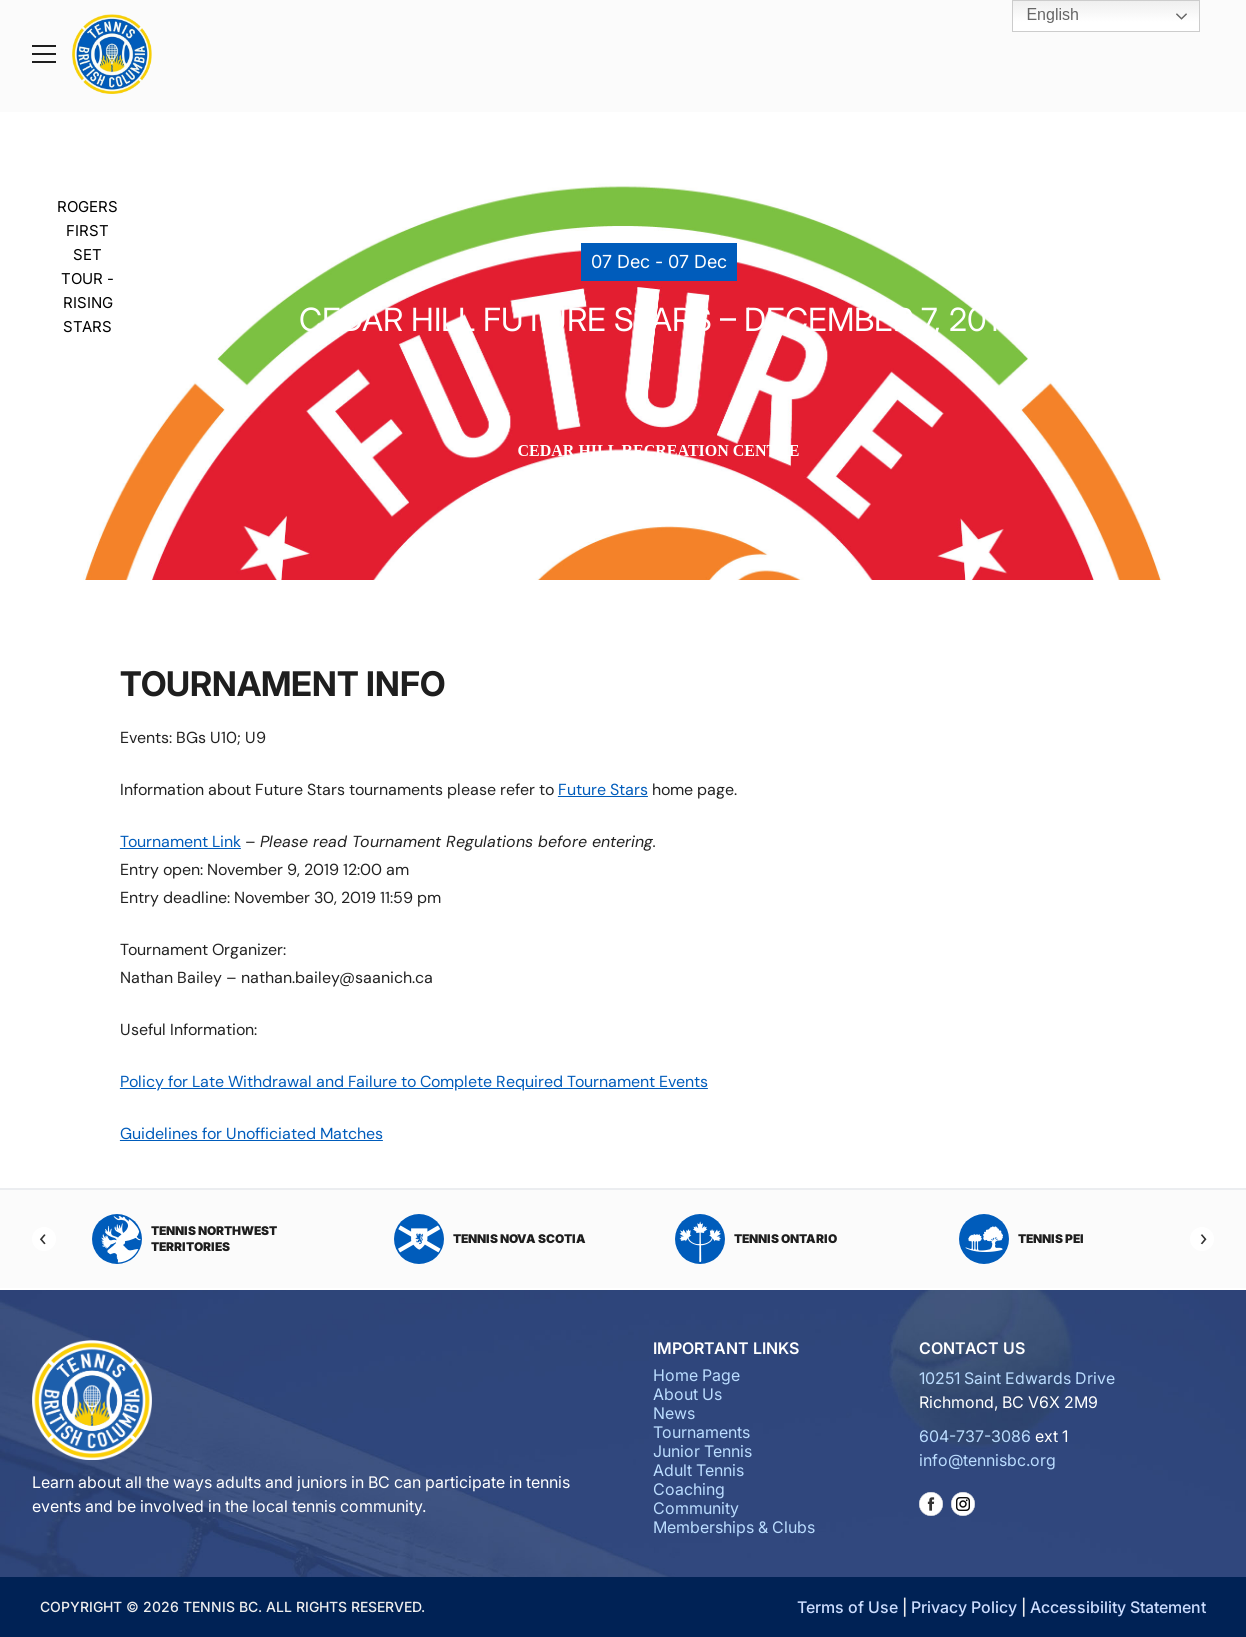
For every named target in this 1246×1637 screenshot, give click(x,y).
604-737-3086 (975, 1436)
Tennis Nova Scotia (490, 1239)
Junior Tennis (702, 1451)
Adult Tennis (698, 1470)
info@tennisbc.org (987, 1460)
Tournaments (701, 1432)
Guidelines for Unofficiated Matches (251, 1133)
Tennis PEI (1021, 1239)
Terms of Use (847, 1607)
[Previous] (44, 1239)
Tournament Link (180, 841)
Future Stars (603, 789)
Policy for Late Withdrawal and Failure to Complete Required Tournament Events (414, 1081)
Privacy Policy (964, 1607)
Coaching (689, 1489)
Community (696, 1508)
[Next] (1202, 1239)
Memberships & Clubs (734, 1527)
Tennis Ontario (756, 1239)
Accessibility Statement (1118, 1607)
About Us (687, 1394)
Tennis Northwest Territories (184, 1239)
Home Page (696, 1375)
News (674, 1413)
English (1038, 16)
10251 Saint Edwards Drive (1017, 1378)
